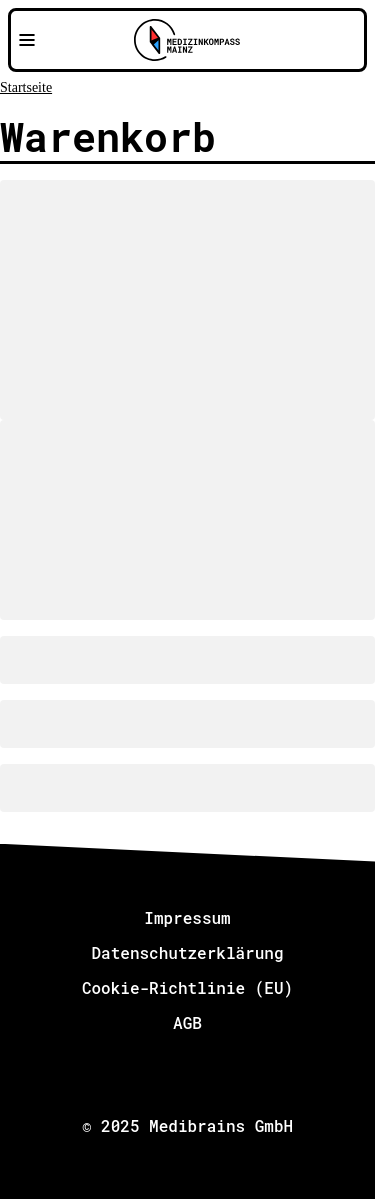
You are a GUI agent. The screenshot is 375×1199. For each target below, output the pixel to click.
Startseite (26, 87)
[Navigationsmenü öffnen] (27, 40)
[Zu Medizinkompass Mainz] (187, 40)
